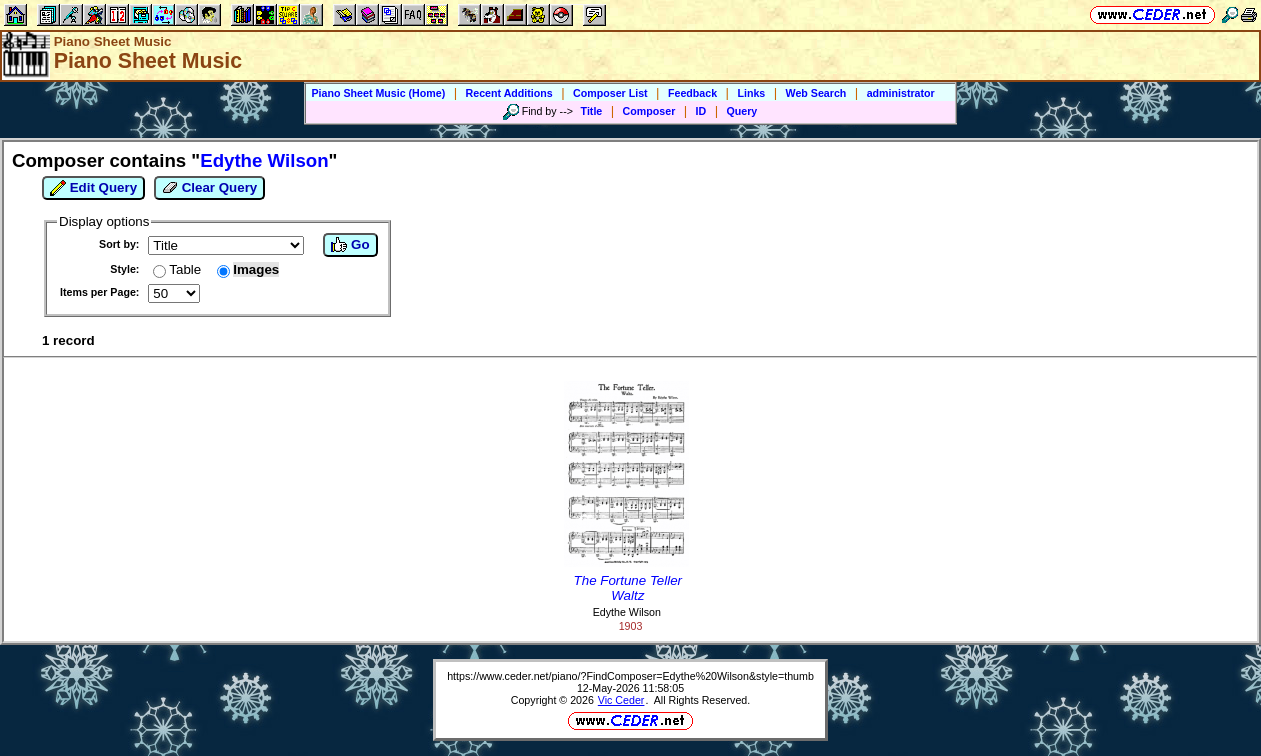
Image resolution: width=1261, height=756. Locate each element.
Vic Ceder (621, 700)
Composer (649, 111)
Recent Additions (509, 93)
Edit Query (93, 188)
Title (592, 111)
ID (701, 111)
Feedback (692, 93)
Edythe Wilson (627, 612)
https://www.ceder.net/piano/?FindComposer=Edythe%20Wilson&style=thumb (630, 676)
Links (751, 93)
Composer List (610, 93)
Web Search (816, 93)
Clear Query (209, 188)
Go (350, 245)
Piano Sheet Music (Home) (378, 93)
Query (742, 111)
